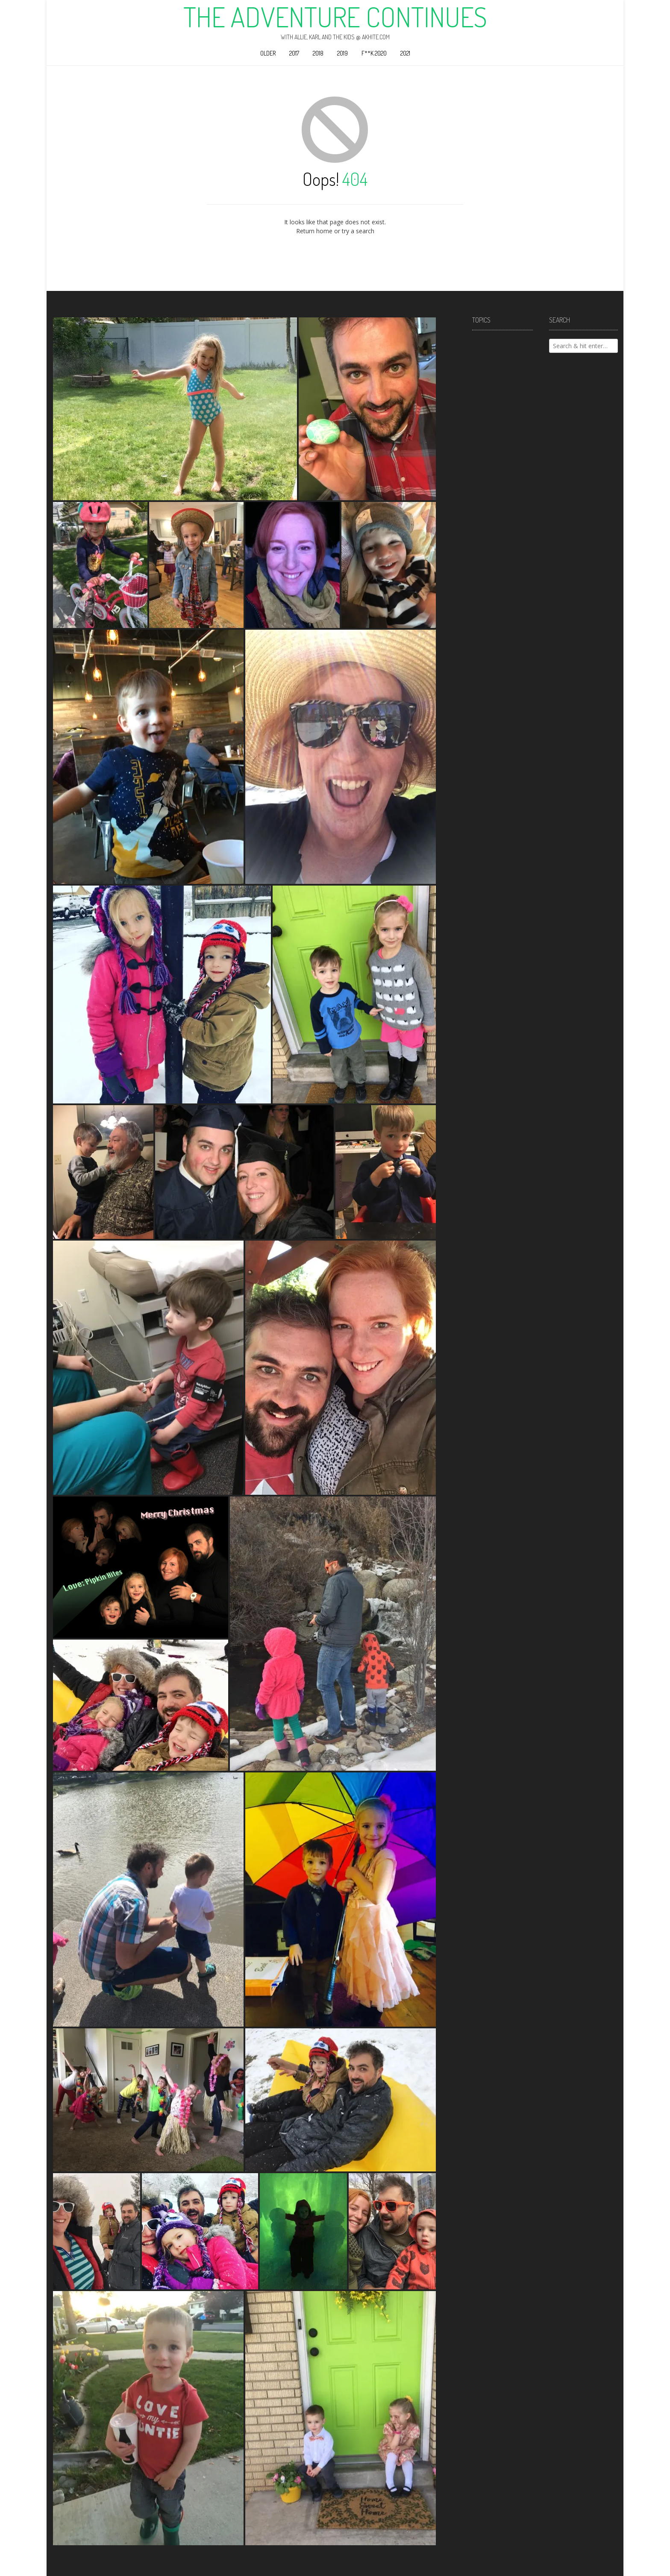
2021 (405, 53)
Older (268, 53)
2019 (342, 53)
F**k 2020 (374, 53)
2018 (318, 53)
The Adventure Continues (335, 16)
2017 (294, 53)
